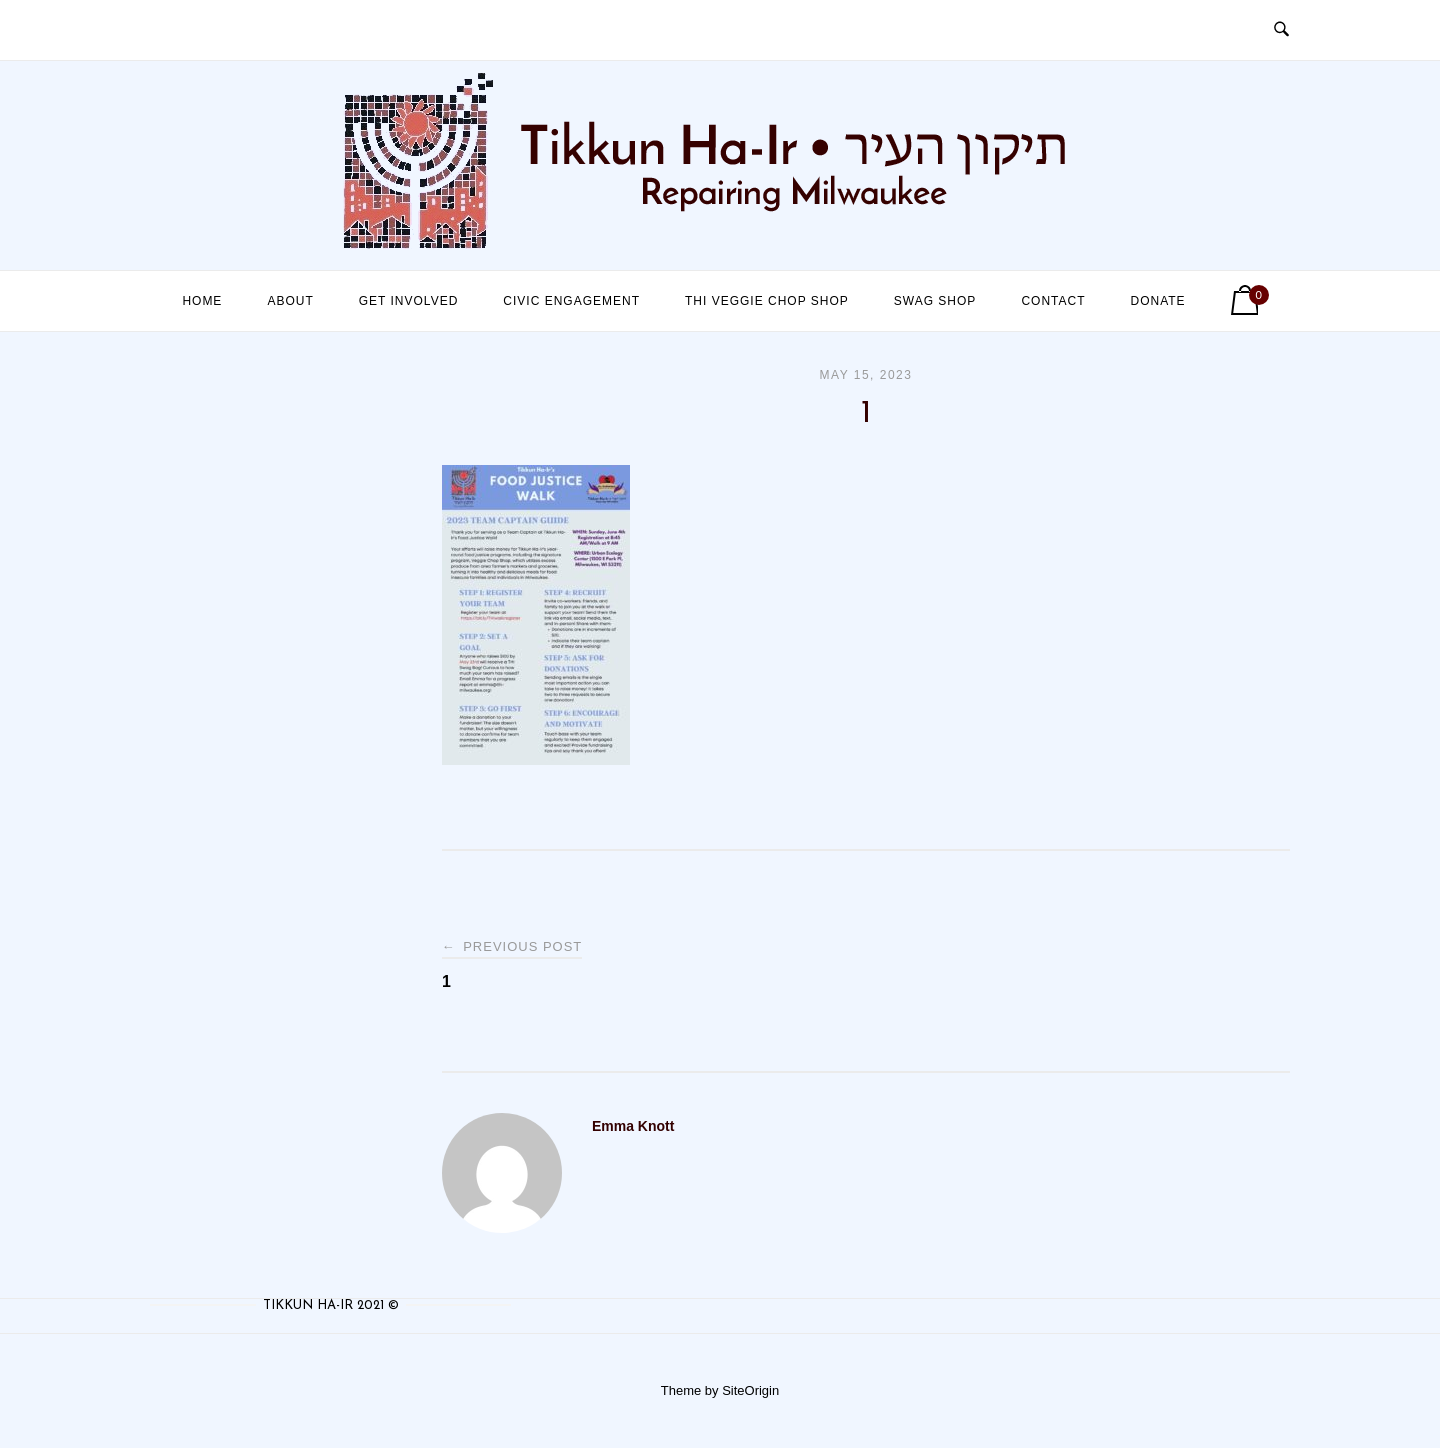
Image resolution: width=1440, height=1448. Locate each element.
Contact (1053, 301)
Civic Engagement (571, 301)
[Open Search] (1281, 30)
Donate (1158, 301)
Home (202, 301)
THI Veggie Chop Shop (767, 301)
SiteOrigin (750, 1390)
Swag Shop (935, 301)
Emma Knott (633, 1126)
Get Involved (409, 301)
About (290, 301)
